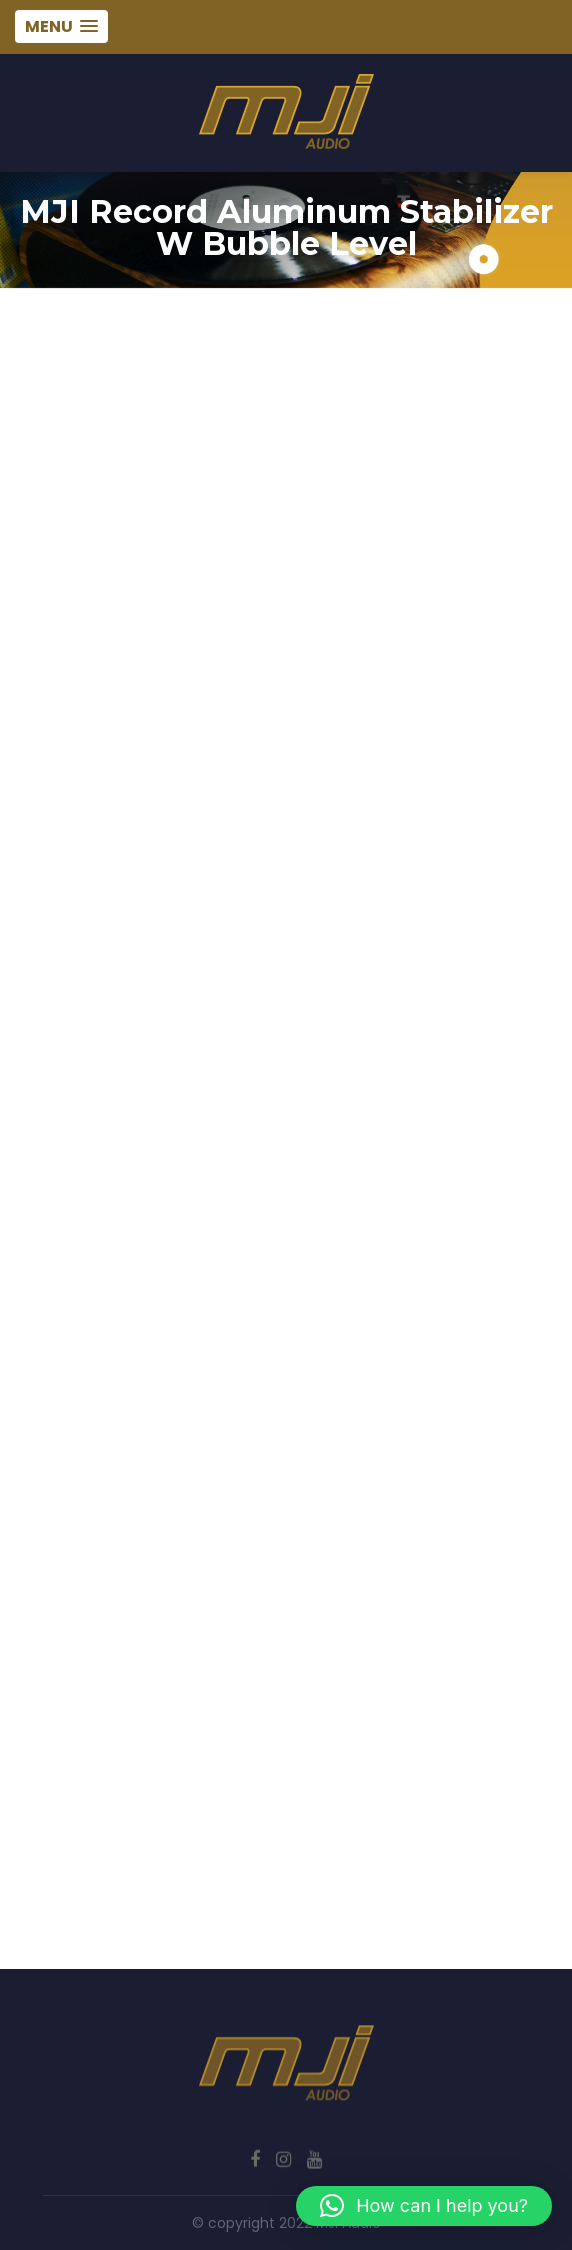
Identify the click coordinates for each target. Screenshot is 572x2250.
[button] (424, 2206)
